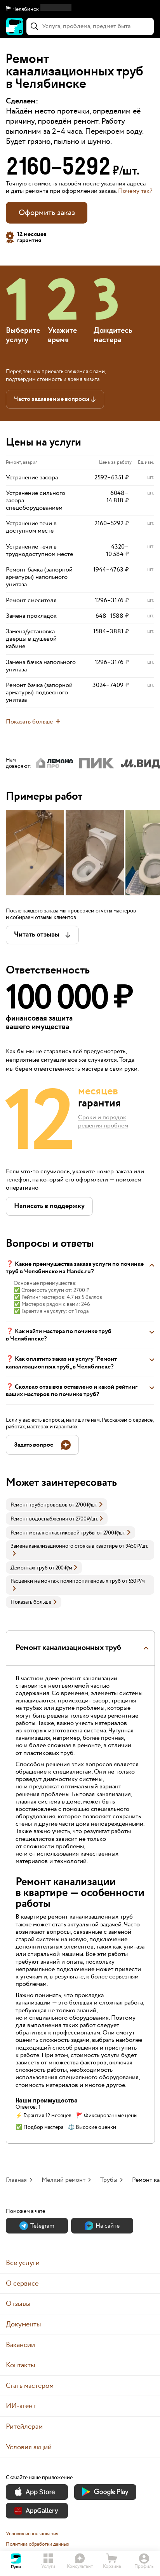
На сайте (102, 2225)
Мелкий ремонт (63, 2180)
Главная (16, 2180)
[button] (80, 9)
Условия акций (29, 2447)
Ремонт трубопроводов (39, 1505)
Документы (23, 2324)
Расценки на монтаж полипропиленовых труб (65, 1581)
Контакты (20, 2365)
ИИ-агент (21, 2406)
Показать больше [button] (33, 1602)
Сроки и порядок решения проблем (103, 1122)
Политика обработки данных (38, 2544)
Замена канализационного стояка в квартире (64, 1546)
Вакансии (20, 2345)
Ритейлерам (24, 2426)
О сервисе (22, 2283)
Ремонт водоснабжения (39, 1519)
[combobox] (90, 26)
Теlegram (36, 2225)
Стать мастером (30, 2386)
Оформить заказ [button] (47, 212)
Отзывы (18, 2304)
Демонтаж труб (29, 1568)
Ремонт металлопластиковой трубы (53, 1533)
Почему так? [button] (135, 191)
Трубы (108, 2180)
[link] (56, 1504)
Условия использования (32, 2533)
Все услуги (23, 2263)
